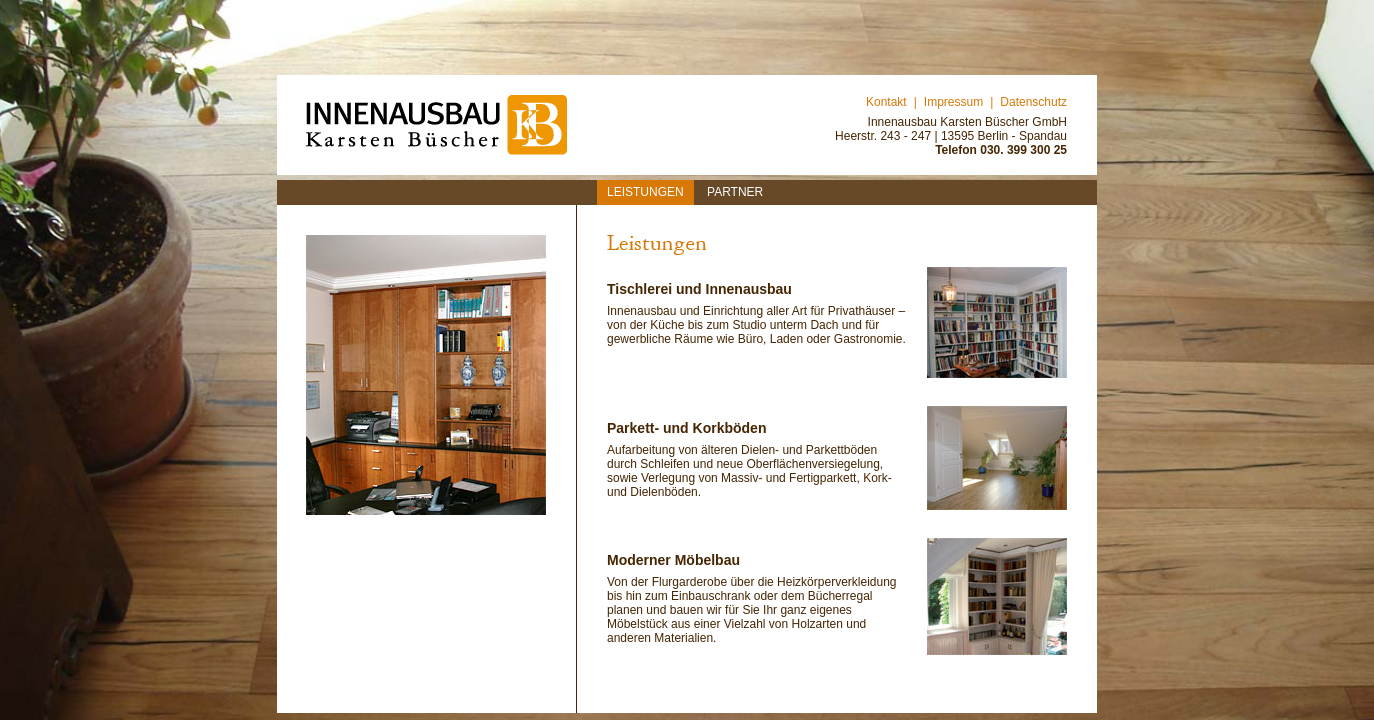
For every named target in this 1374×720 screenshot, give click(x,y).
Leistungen (645, 192)
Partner (735, 192)
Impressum (953, 102)
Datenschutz (1033, 102)
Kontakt (886, 102)
